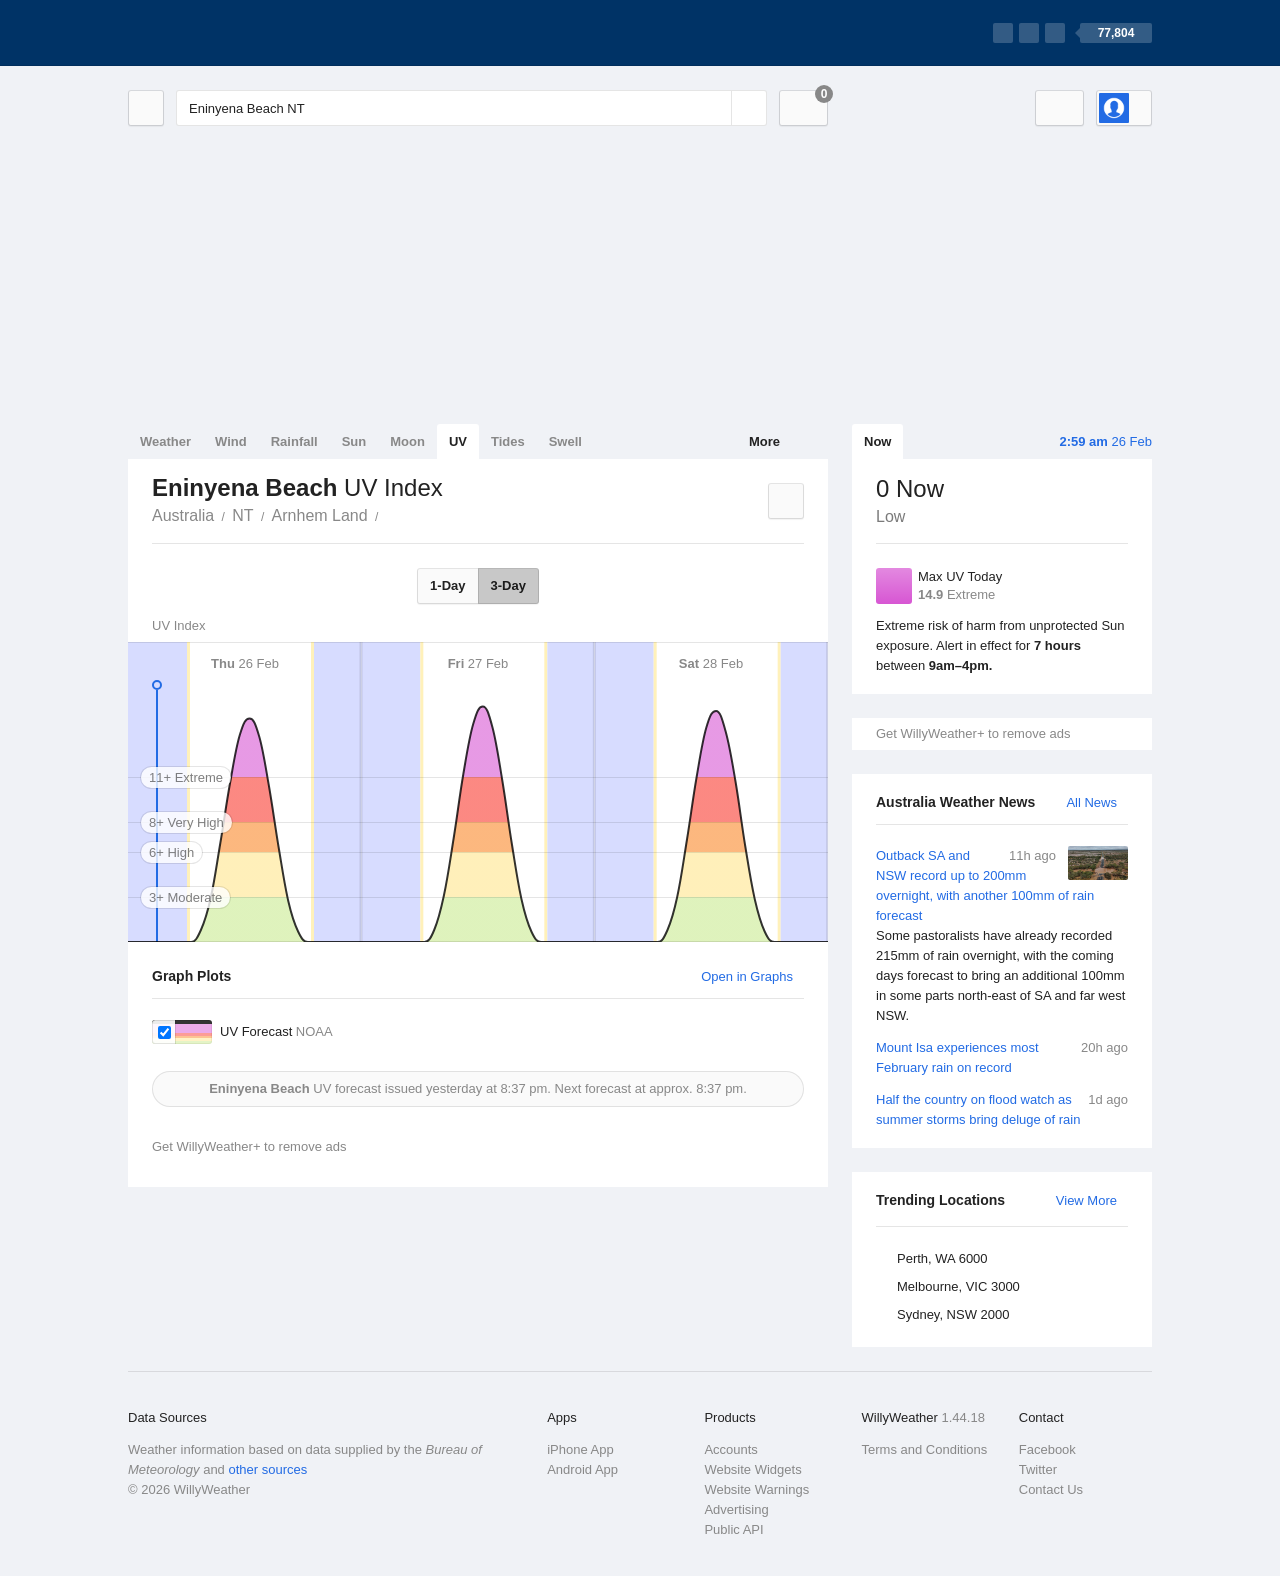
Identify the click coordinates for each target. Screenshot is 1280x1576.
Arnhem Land (320, 515)
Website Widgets (752, 1469)
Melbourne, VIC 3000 (958, 1286)
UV (458, 441)
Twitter (1038, 1469)
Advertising (736, 1509)
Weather (165, 441)
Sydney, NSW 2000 (953, 1314)
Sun (354, 441)
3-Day (508, 585)
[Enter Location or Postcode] (471, 108)
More (764, 441)
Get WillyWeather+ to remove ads (973, 733)
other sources (267, 1469)
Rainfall (294, 441)
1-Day (447, 585)
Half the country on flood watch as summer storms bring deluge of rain (1002, 1108)
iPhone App (580, 1449)
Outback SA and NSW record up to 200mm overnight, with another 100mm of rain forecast (1002, 936)
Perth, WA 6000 (942, 1258)
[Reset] (714, 108)
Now (877, 441)
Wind (231, 441)
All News (1091, 802)
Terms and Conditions (925, 1449)
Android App (582, 1469)
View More (1086, 1200)
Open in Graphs (747, 976)
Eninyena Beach (390, 514)
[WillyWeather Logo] (222, 33)
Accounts (730, 1449)
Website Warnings (756, 1489)
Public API (733, 1529)
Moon (407, 441)
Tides (508, 441)
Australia (183, 515)
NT (242, 515)
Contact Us (1051, 1489)
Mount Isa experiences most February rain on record (1002, 1056)
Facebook (1047, 1449)
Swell (565, 441)
